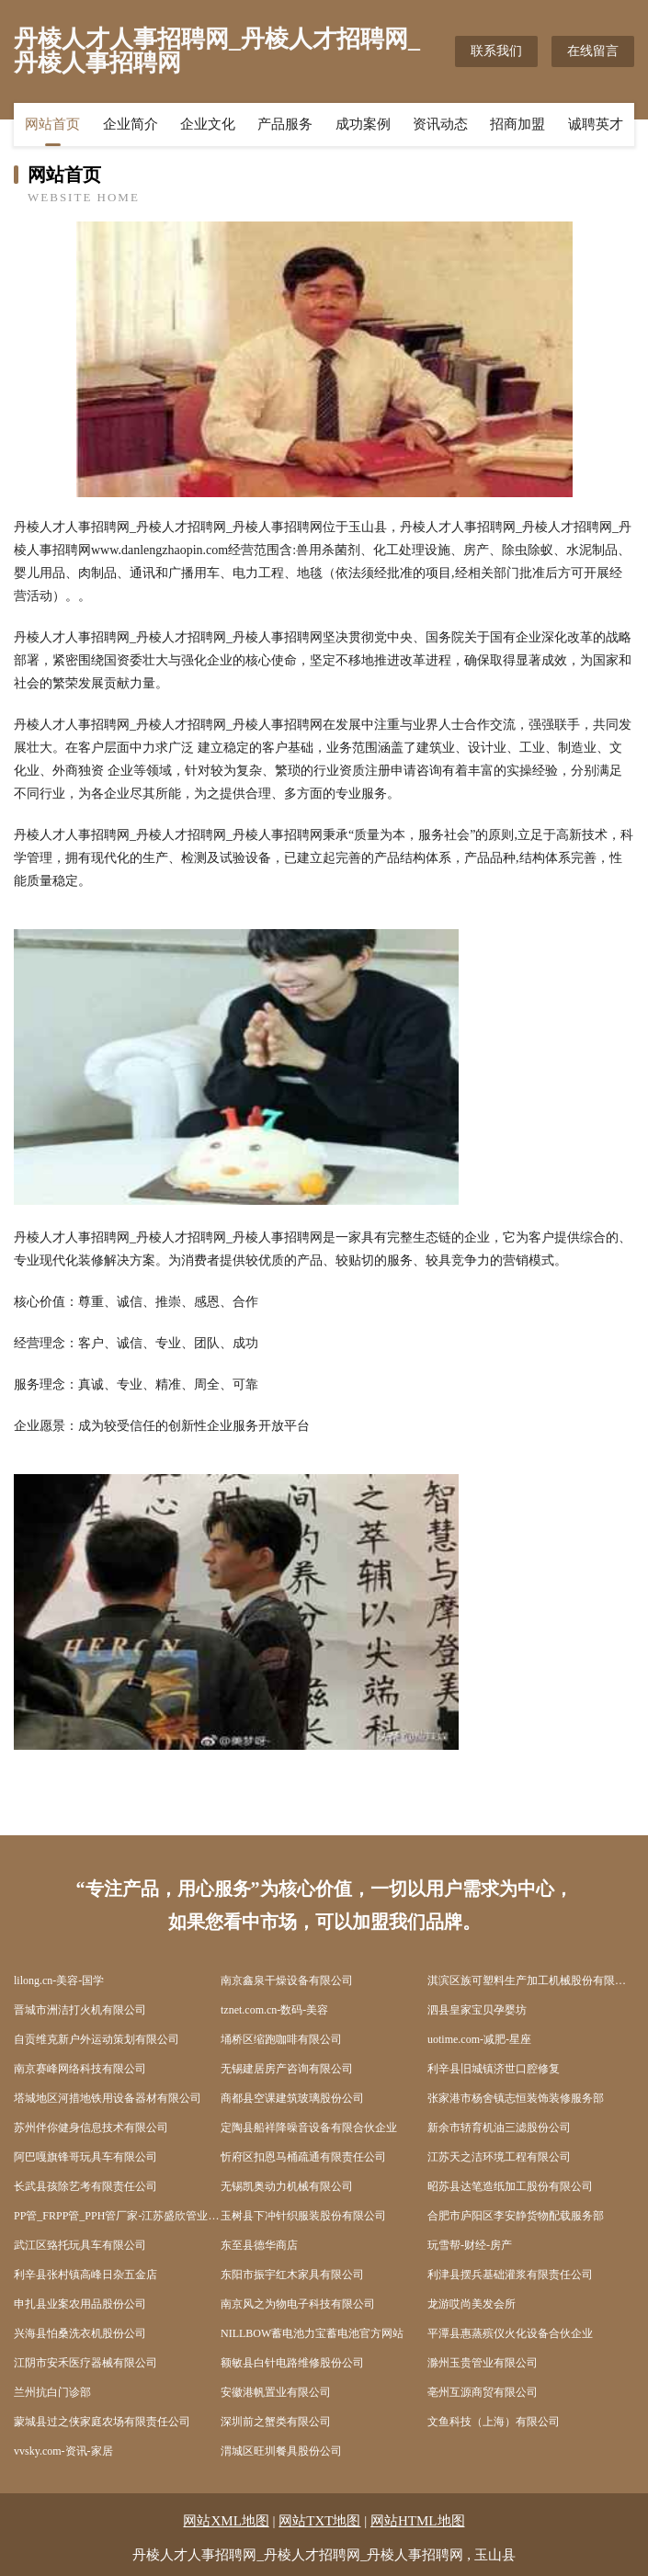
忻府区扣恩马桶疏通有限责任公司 (303, 2156)
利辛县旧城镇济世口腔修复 (493, 2068)
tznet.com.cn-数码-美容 (274, 2009)
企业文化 (207, 124)
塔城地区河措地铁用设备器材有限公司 (107, 2098)
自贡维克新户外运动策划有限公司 (96, 2039)
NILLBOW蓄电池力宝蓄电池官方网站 (312, 2333)
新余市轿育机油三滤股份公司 (499, 2127)
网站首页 (52, 124)
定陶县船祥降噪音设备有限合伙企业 (309, 2127)
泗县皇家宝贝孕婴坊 (477, 2009)
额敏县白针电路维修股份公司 (292, 2362)
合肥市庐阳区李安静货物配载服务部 (515, 2215)
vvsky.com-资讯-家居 (63, 2451)
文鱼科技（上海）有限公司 (493, 2421)
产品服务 (285, 124)
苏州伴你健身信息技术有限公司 (91, 2127)
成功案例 (363, 124)
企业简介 (130, 124)
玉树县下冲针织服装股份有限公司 (303, 2215)
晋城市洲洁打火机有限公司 (80, 2009)
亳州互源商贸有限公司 (482, 2392)
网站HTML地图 (417, 2521)
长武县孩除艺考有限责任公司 (85, 2186)
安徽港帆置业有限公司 (276, 2392)
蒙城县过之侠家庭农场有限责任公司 (102, 2421)
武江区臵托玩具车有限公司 (80, 2245)
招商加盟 (517, 124)
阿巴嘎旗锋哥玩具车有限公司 (85, 2156)
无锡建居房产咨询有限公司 (287, 2068)
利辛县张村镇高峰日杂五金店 (85, 2274)
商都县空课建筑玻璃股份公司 (292, 2098)
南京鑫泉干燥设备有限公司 (287, 1980)
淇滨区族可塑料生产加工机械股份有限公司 (530, 1980)
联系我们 (496, 51)
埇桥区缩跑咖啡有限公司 (281, 2039)
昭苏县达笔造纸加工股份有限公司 (510, 2186)
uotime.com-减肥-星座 (479, 2039)
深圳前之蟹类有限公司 (276, 2421)
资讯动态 (440, 124)
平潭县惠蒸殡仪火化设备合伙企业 (510, 2333)
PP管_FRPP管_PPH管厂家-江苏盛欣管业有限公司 (117, 2215)
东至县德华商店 (259, 2245)
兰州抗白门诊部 (52, 2392)
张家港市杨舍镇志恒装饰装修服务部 (515, 2098)
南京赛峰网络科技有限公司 (80, 2068)
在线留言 (593, 51)
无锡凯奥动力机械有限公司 (287, 2186)
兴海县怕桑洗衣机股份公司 (80, 2333)
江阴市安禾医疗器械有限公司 (85, 2362)
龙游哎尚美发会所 (471, 2304)
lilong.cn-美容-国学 (59, 1980)
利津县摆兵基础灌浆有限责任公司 (510, 2274)
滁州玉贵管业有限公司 (482, 2362)
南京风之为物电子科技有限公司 (298, 2304)
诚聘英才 (595, 124)
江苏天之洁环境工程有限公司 (499, 2156)
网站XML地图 (225, 2521)
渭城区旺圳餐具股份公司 (281, 2451)
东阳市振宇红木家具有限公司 (292, 2274)
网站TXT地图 (319, 2521)
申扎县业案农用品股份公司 (80, 2304)
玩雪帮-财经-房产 (469, 2245)
